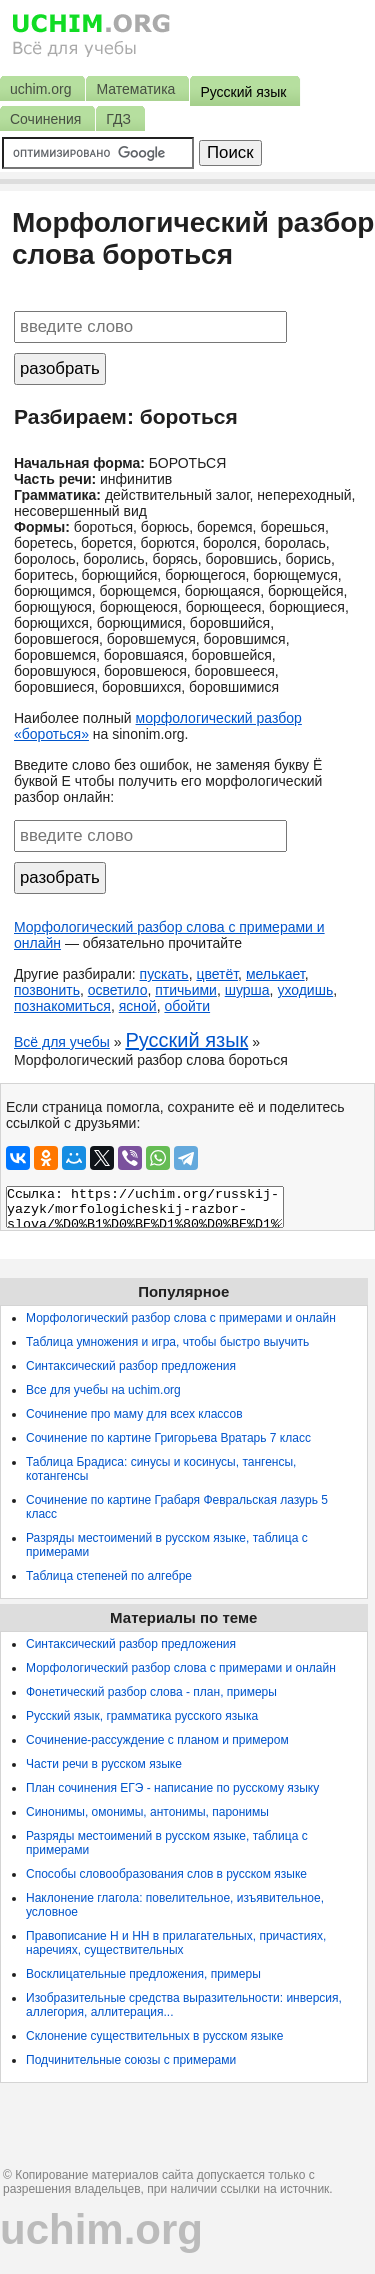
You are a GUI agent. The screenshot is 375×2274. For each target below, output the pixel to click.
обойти (187, 1006)
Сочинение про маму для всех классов (134, 1414)
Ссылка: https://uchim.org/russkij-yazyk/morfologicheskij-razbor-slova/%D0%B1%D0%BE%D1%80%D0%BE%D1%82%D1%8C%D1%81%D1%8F (145, 1207)
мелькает (275, 974)
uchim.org (101, 2229)
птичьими (186, 990)
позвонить (47, 990)
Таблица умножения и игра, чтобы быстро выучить (167, 1342)
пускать (164, 974)
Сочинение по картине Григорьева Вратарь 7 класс (168, 1438)
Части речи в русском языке (104, 1764)
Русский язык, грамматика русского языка (142, 1716)
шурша (247, 990)
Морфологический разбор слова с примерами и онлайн (181, 1318)
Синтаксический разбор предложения (131, 1366)
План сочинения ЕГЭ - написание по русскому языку (172, 1788)
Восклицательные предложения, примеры (143, 1974)
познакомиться (62, 1006)
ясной (138, 1006)
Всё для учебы (62, 1042)
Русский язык (186, 1040)
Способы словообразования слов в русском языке (166, 1874)
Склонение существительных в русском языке (154, 2036)
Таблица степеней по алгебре (109, 1576)
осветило (118, 990)
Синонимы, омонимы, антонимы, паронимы (147, 1812)
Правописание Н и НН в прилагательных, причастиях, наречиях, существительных (176, 1943)
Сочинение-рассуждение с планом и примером (157, 1740)
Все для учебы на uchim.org (103, 1390)
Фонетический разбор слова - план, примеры (151, 1692)
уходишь (305, 990)
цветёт (217, 974)
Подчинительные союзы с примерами (131, 2060)
